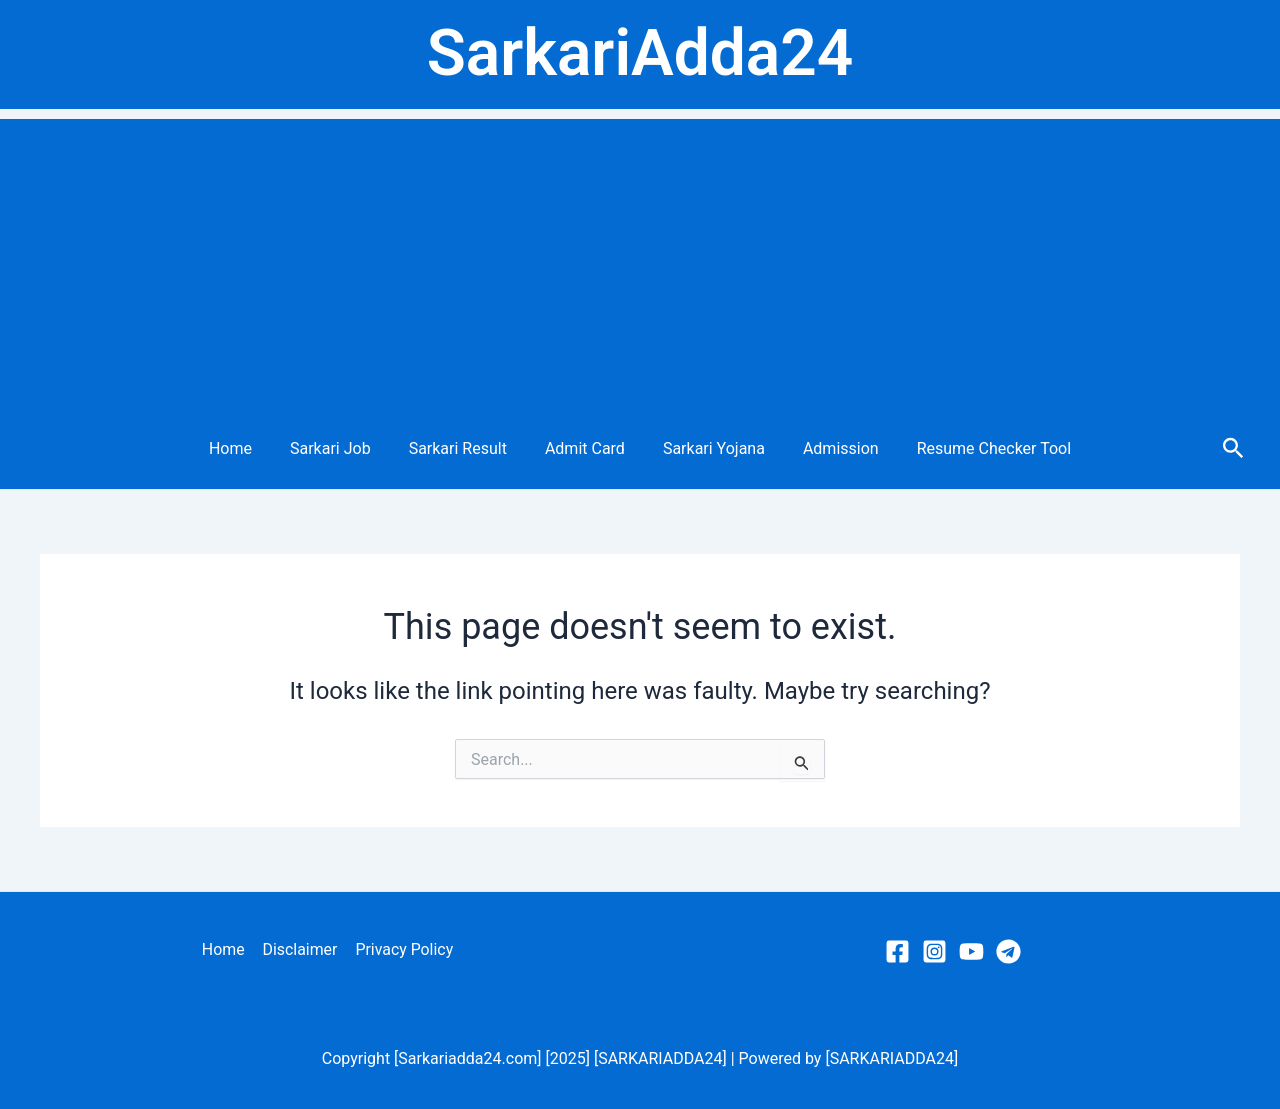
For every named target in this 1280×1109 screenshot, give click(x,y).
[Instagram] (934, 951)
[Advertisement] (640, 259)
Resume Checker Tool (976, 448)
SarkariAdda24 (640, 53)
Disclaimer (299, 949)
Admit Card (585, 448)
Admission (829, 448)
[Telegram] (1008, 951)
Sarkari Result (464, 448)
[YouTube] (971, 951)
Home (248, 448)
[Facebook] (897, 951)
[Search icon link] (1233, 449)
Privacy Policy (403, 949)
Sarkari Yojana (708, 448)
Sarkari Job (342, 448)
